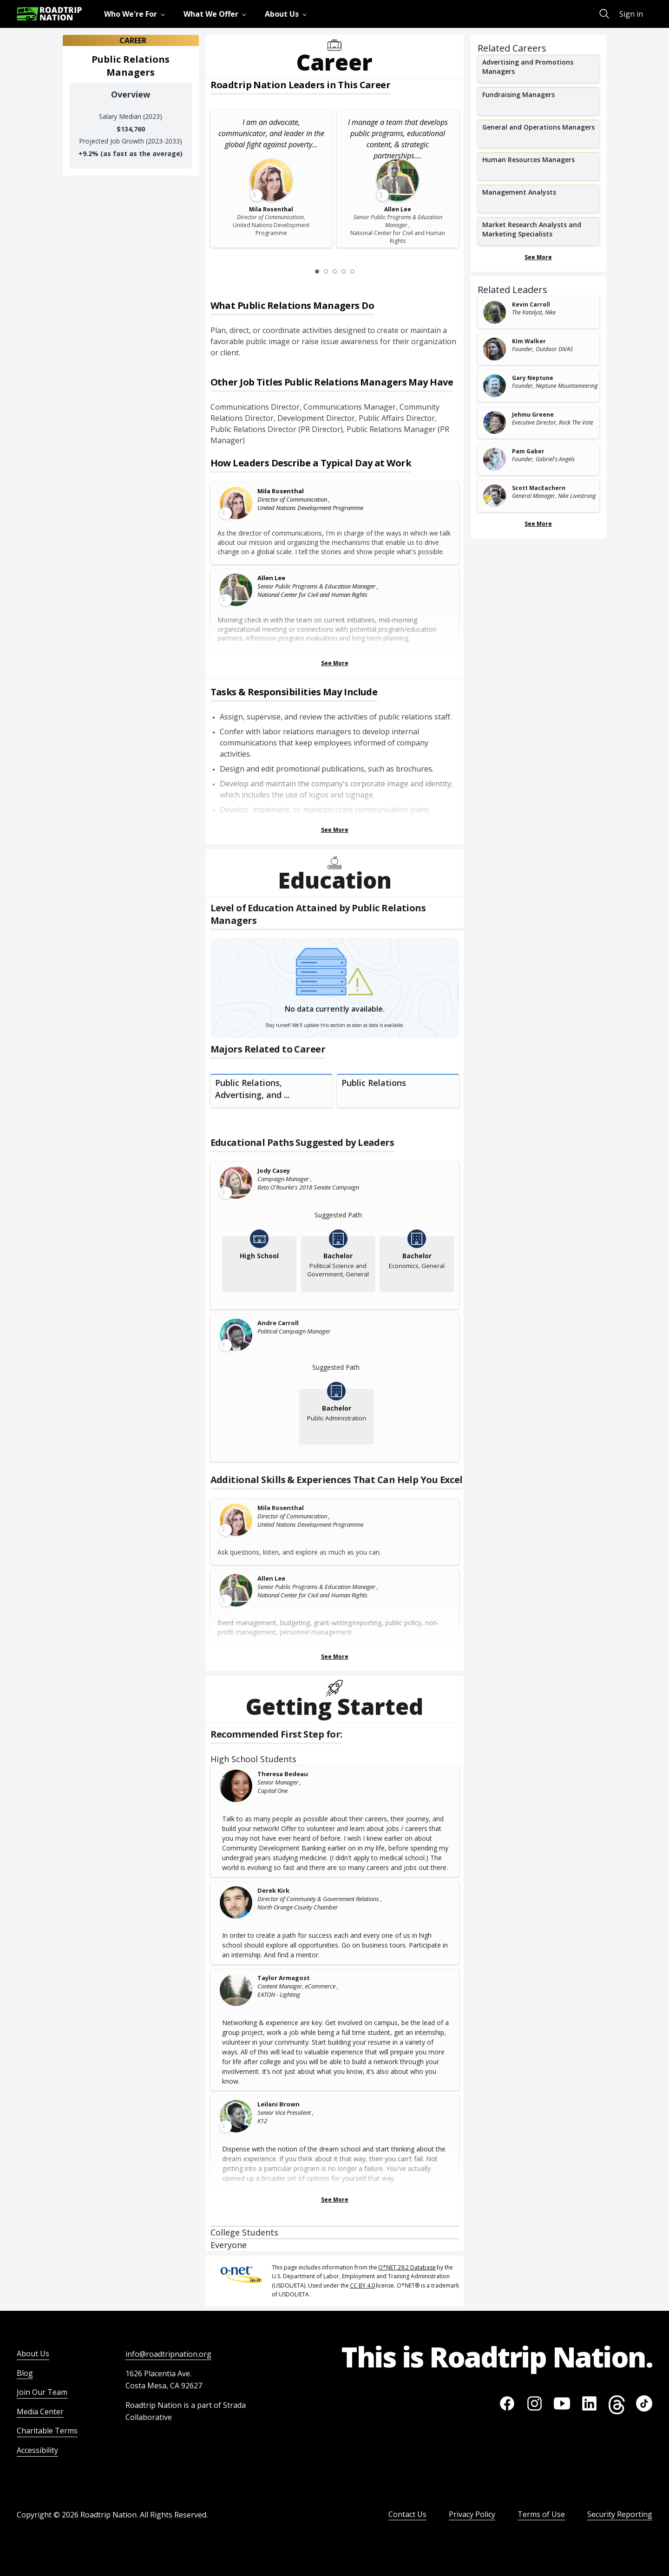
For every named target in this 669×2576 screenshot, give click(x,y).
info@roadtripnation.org (168, 2354)
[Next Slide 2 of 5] (366, 271)
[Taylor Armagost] (236, 1990)
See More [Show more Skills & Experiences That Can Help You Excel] (334, 1657)
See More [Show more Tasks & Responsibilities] (334, 830)
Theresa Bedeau (282, 1774)
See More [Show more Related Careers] (538, 257)
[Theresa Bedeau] (236, 1786)
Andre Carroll (278, 1323)
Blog (25, 2373)
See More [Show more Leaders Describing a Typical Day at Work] (334, 663)
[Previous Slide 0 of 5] (303, 271)
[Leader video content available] (236, 503)
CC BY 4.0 (362, 2285)
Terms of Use (541, 2514)
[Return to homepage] (49, 13)
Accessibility (37, 2450)
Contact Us (407, 2514)
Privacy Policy (472, 2514)
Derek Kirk (273, 1890)
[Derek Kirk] (236, 1902)
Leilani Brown (278, 2104)
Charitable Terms (47, 2431)
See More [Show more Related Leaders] (538, 524)
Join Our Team (42, 2392)
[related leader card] (539, 312)
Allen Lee (271, 578)
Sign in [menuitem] (631, 14)
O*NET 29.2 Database (407, 2267)
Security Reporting (619, 2514)
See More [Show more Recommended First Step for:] (334, 2199)
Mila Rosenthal (280, 491)
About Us (33, 2353)
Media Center (40, 2411)
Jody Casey (273, 1170)
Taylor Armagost (283, 1978)
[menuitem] (136, 14)
